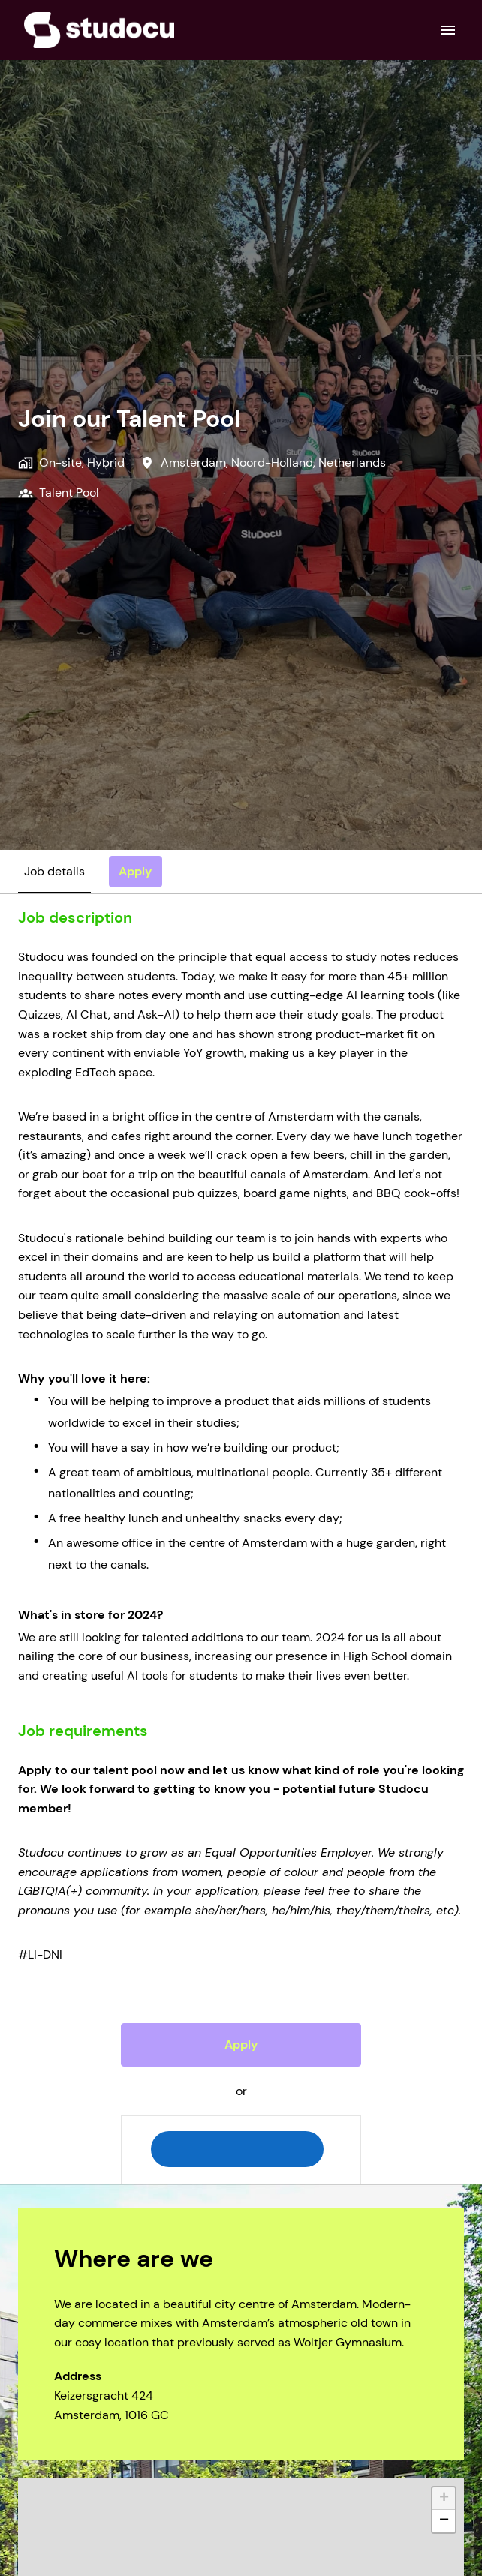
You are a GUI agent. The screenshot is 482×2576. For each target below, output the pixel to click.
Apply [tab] (135, 871)
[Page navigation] (448, 30)
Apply (241, 2044)
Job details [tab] (54, 871)
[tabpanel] (241, 1546)
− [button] (444, 2521)
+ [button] (444, 2498)
